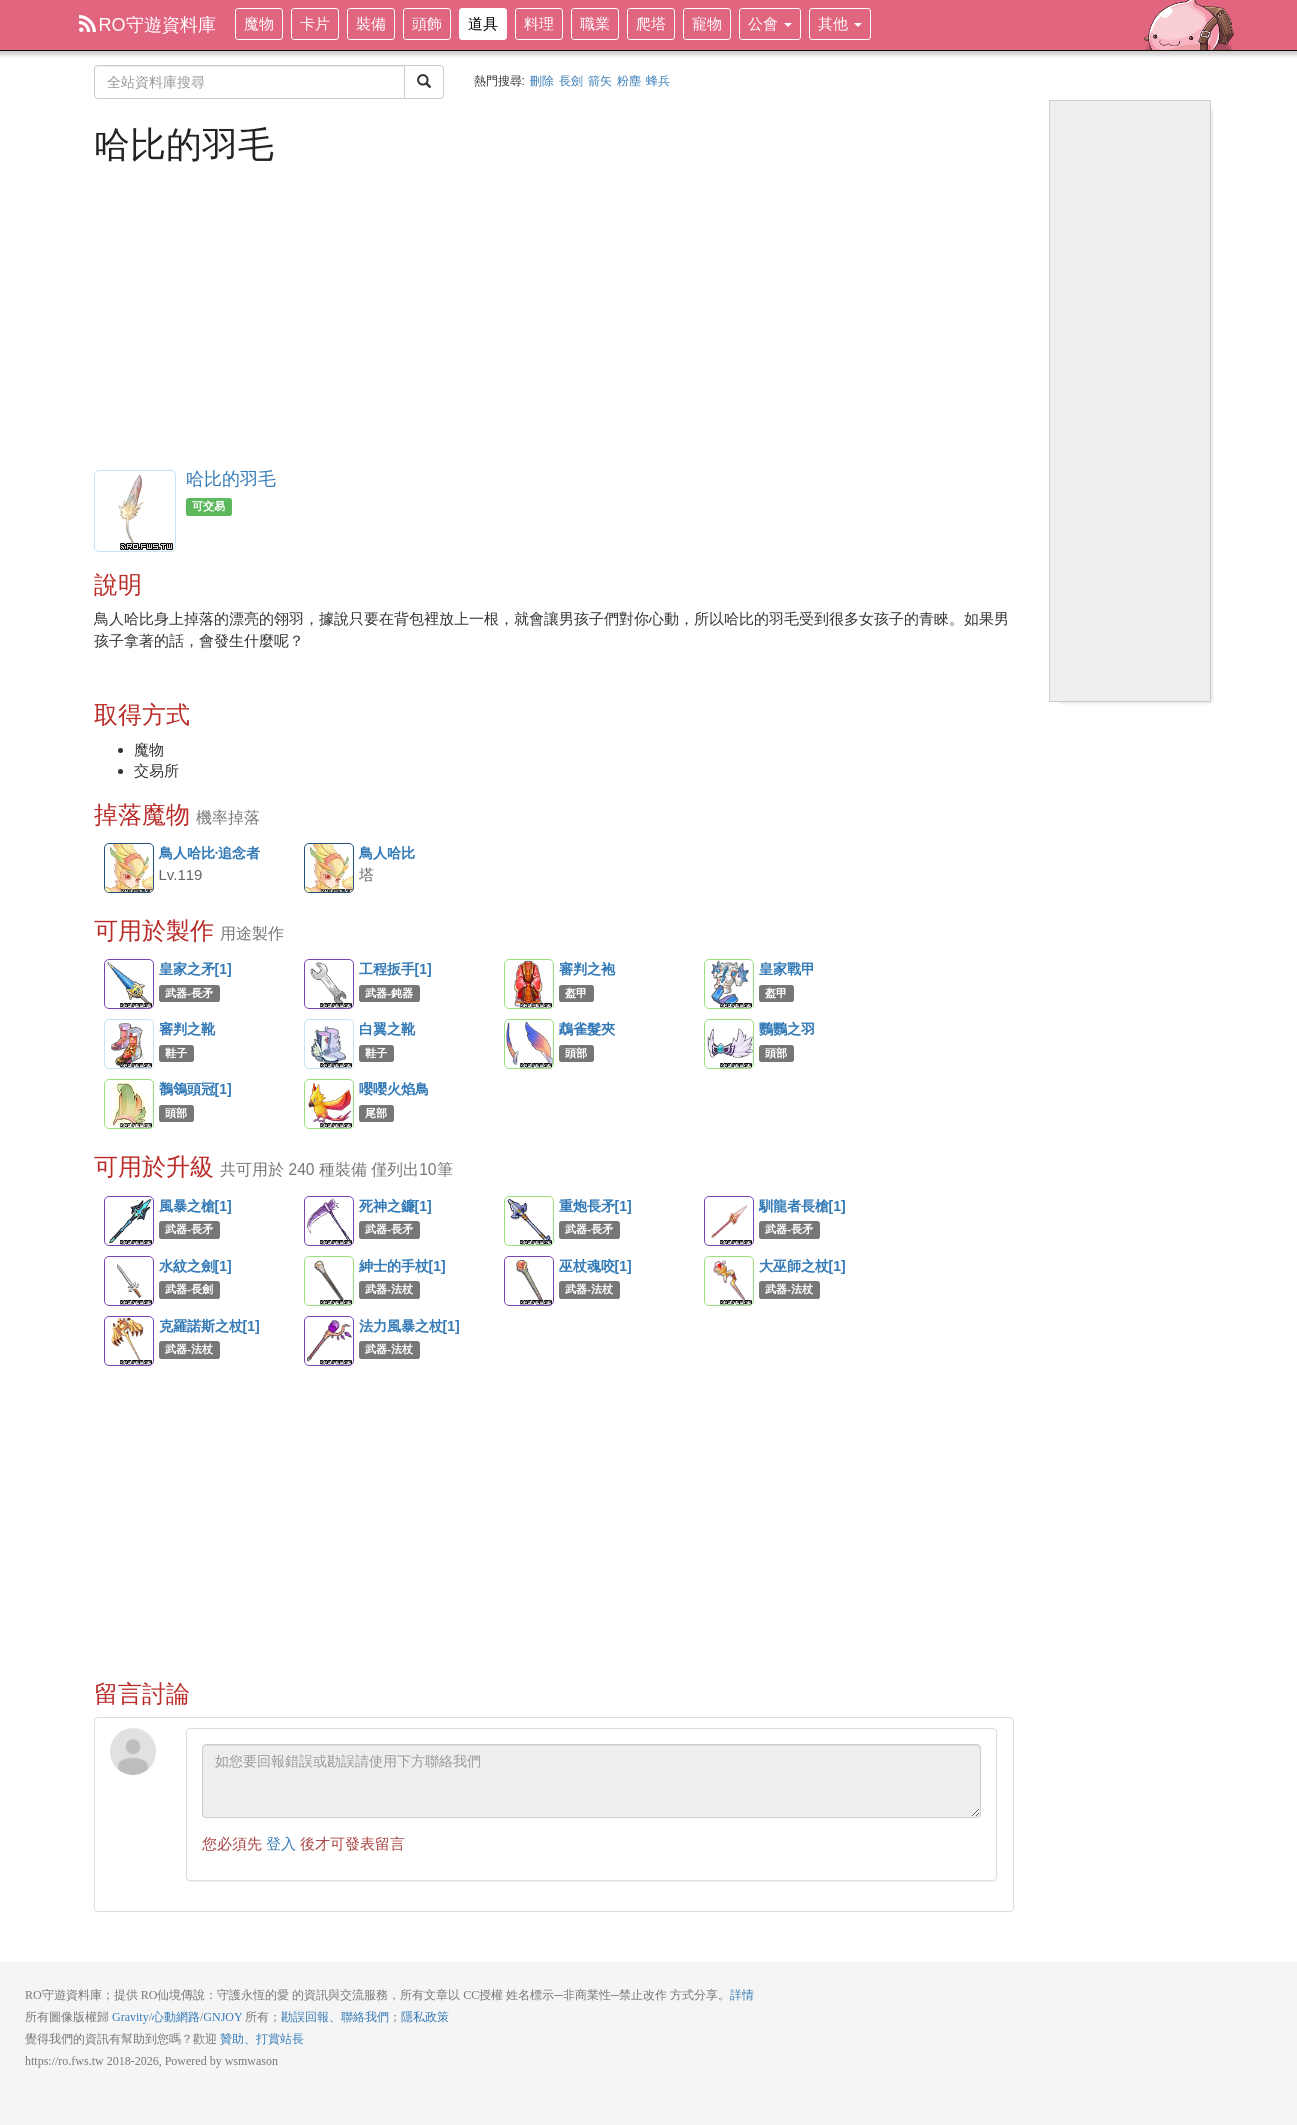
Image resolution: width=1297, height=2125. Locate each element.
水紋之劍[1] (129, 1281)
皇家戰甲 (729, 984)
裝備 (371, 23)
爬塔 (651, 23)
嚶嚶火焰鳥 (329, 1104)
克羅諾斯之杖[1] (129, 1341)
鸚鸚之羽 (729, 1044)
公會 (770, 23)
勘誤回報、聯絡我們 (335, 2017)
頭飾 (427, 23)
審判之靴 (129, 1044)
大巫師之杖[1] (729, 1281)
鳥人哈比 (330, 869)
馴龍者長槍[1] (729, 1221)
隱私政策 (425, 2017)
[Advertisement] (554, 315)
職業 (595, 23)
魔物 (259, 23)
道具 (483, 23)
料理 (539, 23)
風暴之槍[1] (129, 1221)
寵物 (707, 23)
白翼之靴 (329, 1044)
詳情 (742, 1995)
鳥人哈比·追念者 (130, 869)
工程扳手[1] (329, 984)
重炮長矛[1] (529, 1221)
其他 (840, 23)
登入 (281, 1843)
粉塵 (629, 81)
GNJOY (222, 2017)
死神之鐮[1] (329, 1221)
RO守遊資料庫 (147, 25)
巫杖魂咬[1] (529, 1281)
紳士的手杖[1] (329, 1281)
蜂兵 (658, 81)
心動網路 (176, 2017)
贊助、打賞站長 (262, 2039)
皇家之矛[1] (129, 984)
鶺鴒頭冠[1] (129, 1104)
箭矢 (600, 81)
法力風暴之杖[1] (329, 1341)
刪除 (542, 81)
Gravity (130, 2017)
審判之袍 (529, 984)
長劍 (571, 81)
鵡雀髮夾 (529, 1044)
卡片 (315, 23)
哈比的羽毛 (231, 479)
